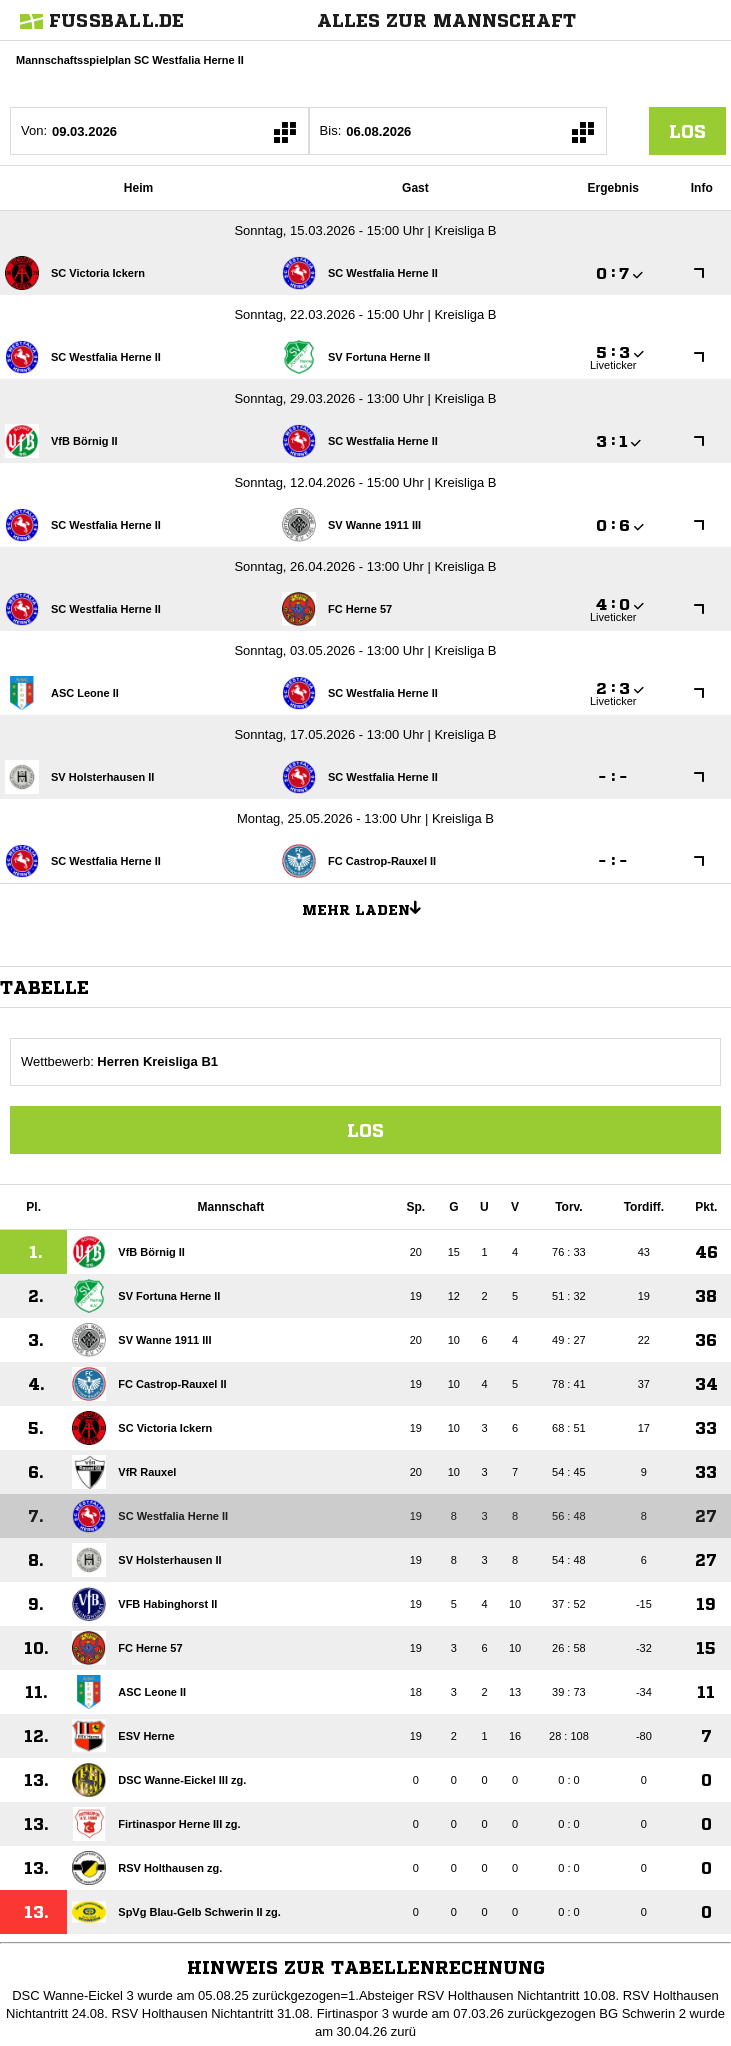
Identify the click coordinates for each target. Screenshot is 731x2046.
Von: (34, 130)
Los (365, 1130)
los (687, 131)
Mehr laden (369, 907)
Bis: (331, 130)
